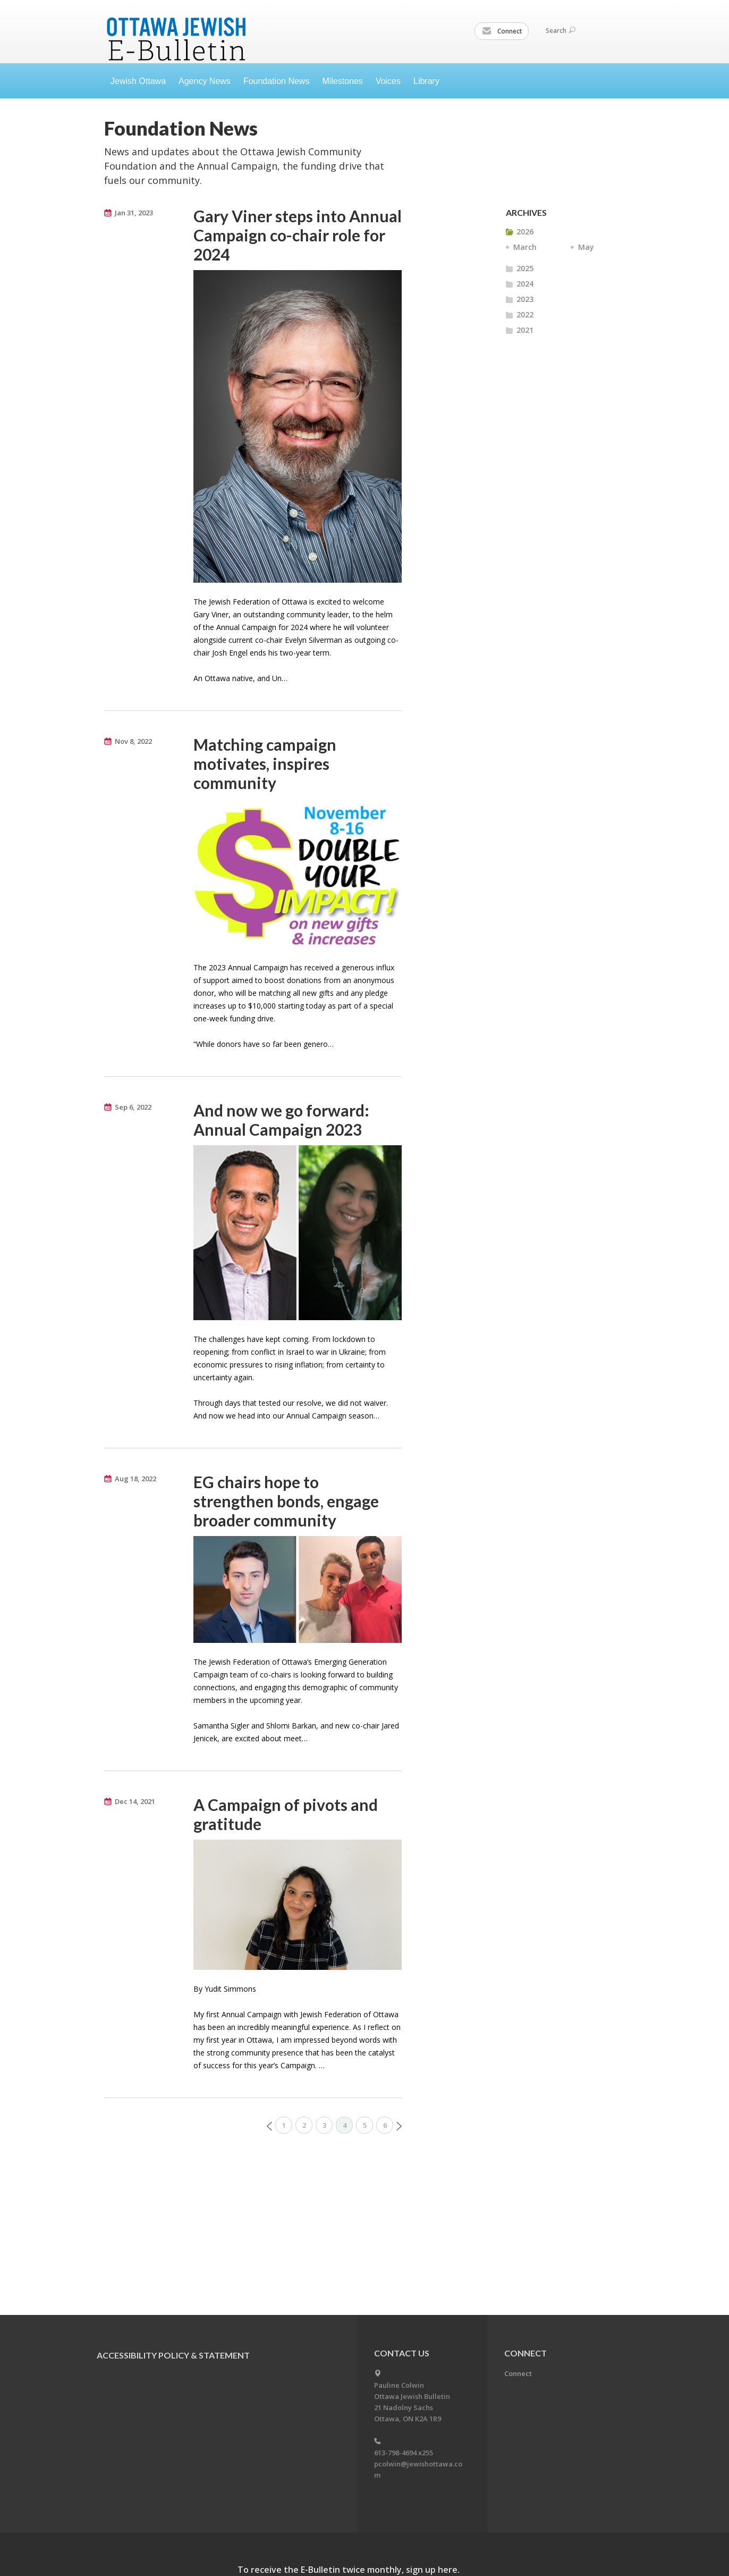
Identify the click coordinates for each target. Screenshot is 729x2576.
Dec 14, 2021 (135, 1801)
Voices (388, 81)
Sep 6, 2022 (133, 1107)
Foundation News (276, 81)
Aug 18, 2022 (135, 1478)
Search (560, 30)
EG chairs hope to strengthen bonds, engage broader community (286, 1501)
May (586, 247)
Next (399, 2126)
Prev (269, 2126)
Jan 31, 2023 (134, 212)
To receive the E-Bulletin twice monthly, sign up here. (349, 2569)
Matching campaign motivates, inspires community (264, 763)
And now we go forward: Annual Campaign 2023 (281, 1120)
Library (426, 81)
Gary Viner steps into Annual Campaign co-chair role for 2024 (297, 235)
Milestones (342, 81)
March (525, 247)
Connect (502, 31)
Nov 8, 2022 (133, 741)
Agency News (205, 81)
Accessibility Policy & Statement (173, 2355)
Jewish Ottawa (138, 81)
